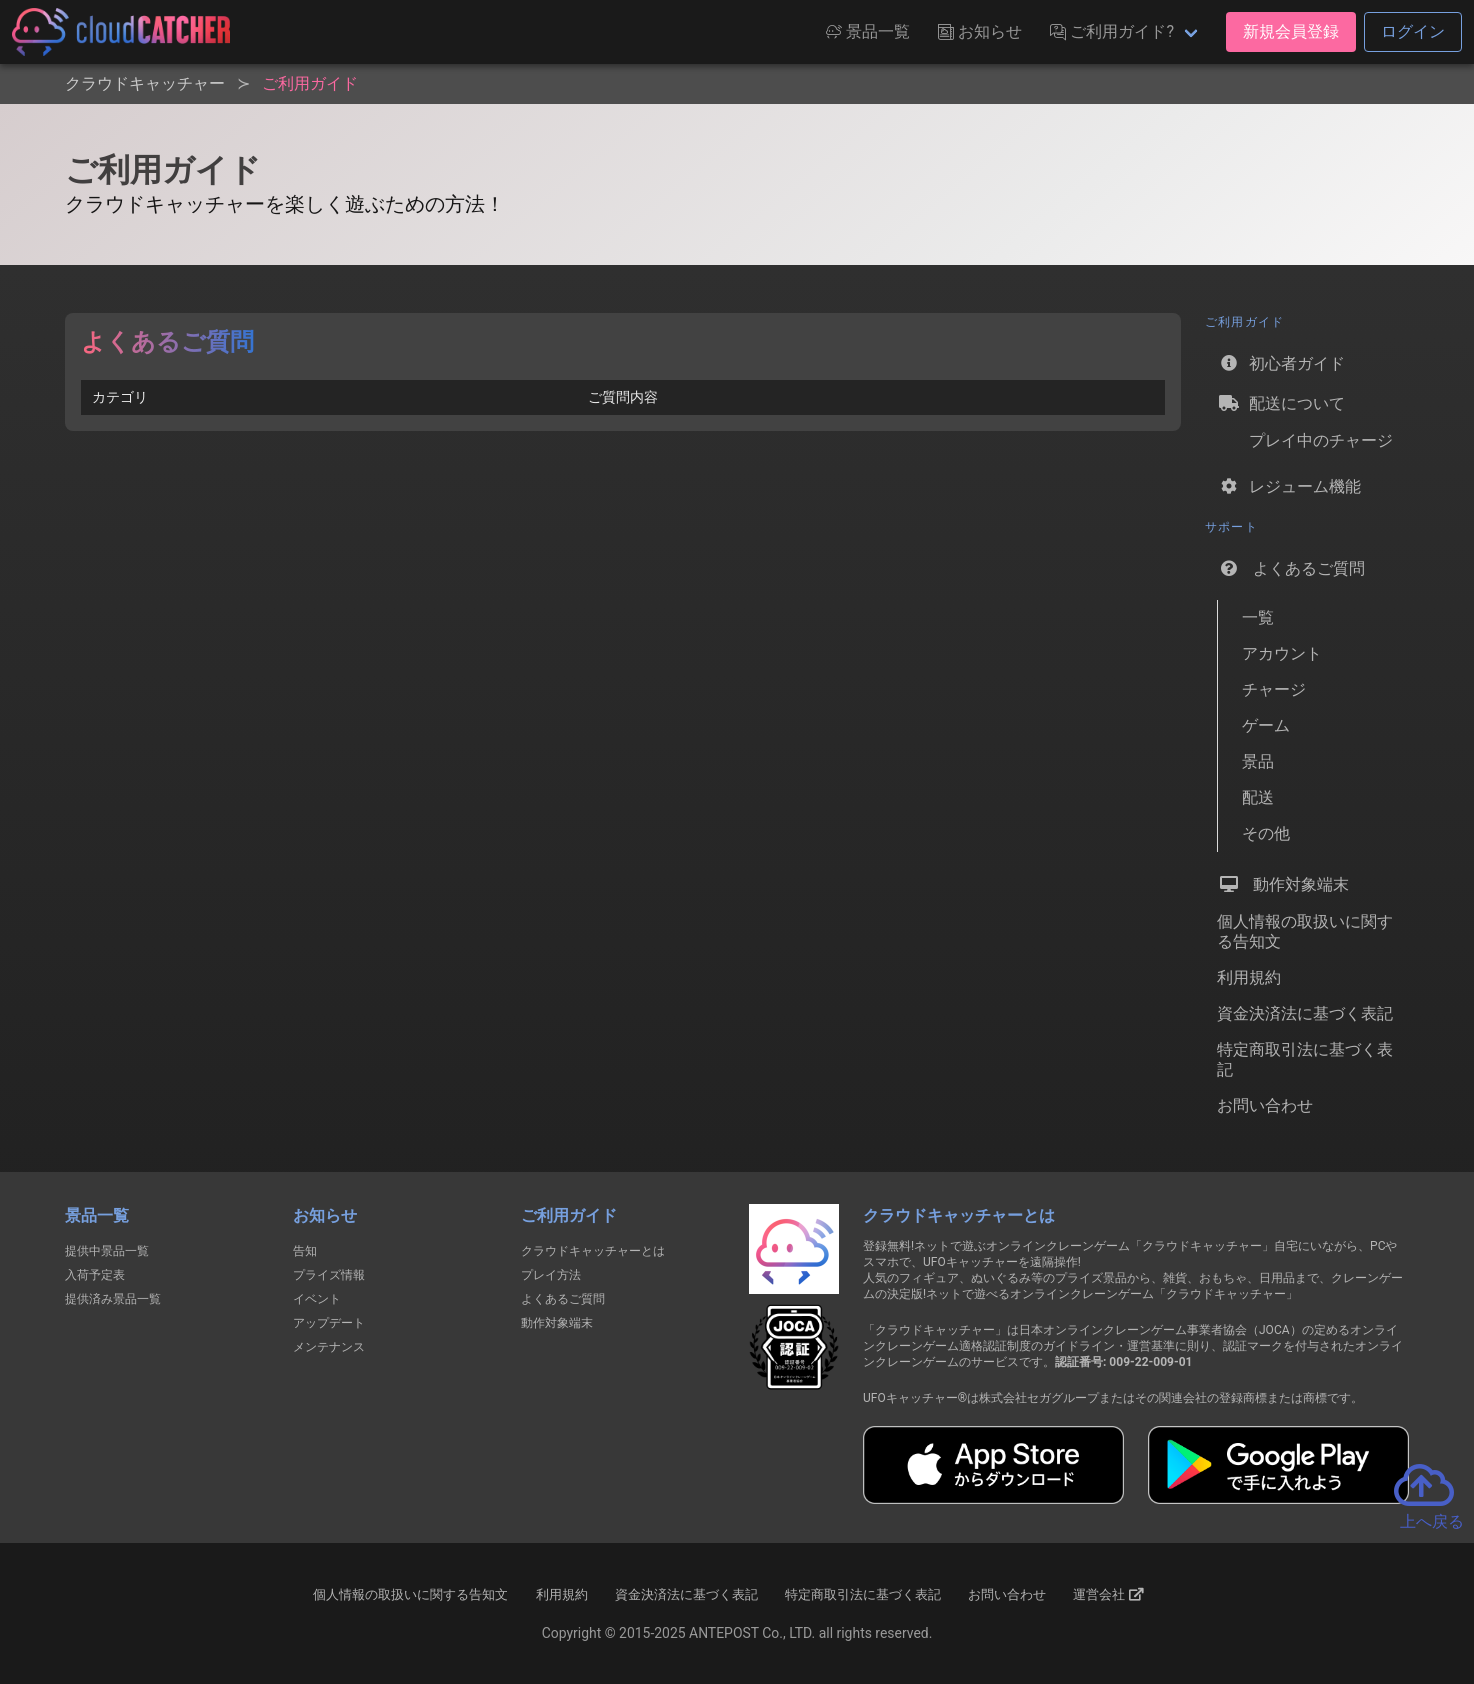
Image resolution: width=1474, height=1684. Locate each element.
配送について (1281, 403)
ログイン (1413, 31)
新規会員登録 (1291, 31)
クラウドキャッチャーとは (593, 1251)
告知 (305, 1251)
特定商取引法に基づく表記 (1305, 1059)
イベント (317, 1299)
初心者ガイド (1281, 363)
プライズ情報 (329, 1275)
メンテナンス (329, 1347)
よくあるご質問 (1291, 568)
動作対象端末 (1283, 884)
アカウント (1282, 653)
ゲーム (1266, 725)
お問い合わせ (1265, 1105)
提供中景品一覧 (107, 1251)
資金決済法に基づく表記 (1305, 1013)
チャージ (1274, 689)
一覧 (1258, 617)
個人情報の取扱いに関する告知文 (1305, 931)
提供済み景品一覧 (113, 1299)
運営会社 (1108, 1595)
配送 (1258, 797)
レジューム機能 (1289, 486)
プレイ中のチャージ (1305, 444)
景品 (1258, 761)
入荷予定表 (95, 1275)
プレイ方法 (551, 1275)
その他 (1266, 833)
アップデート (329, 1323)
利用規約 (1249, 977)
